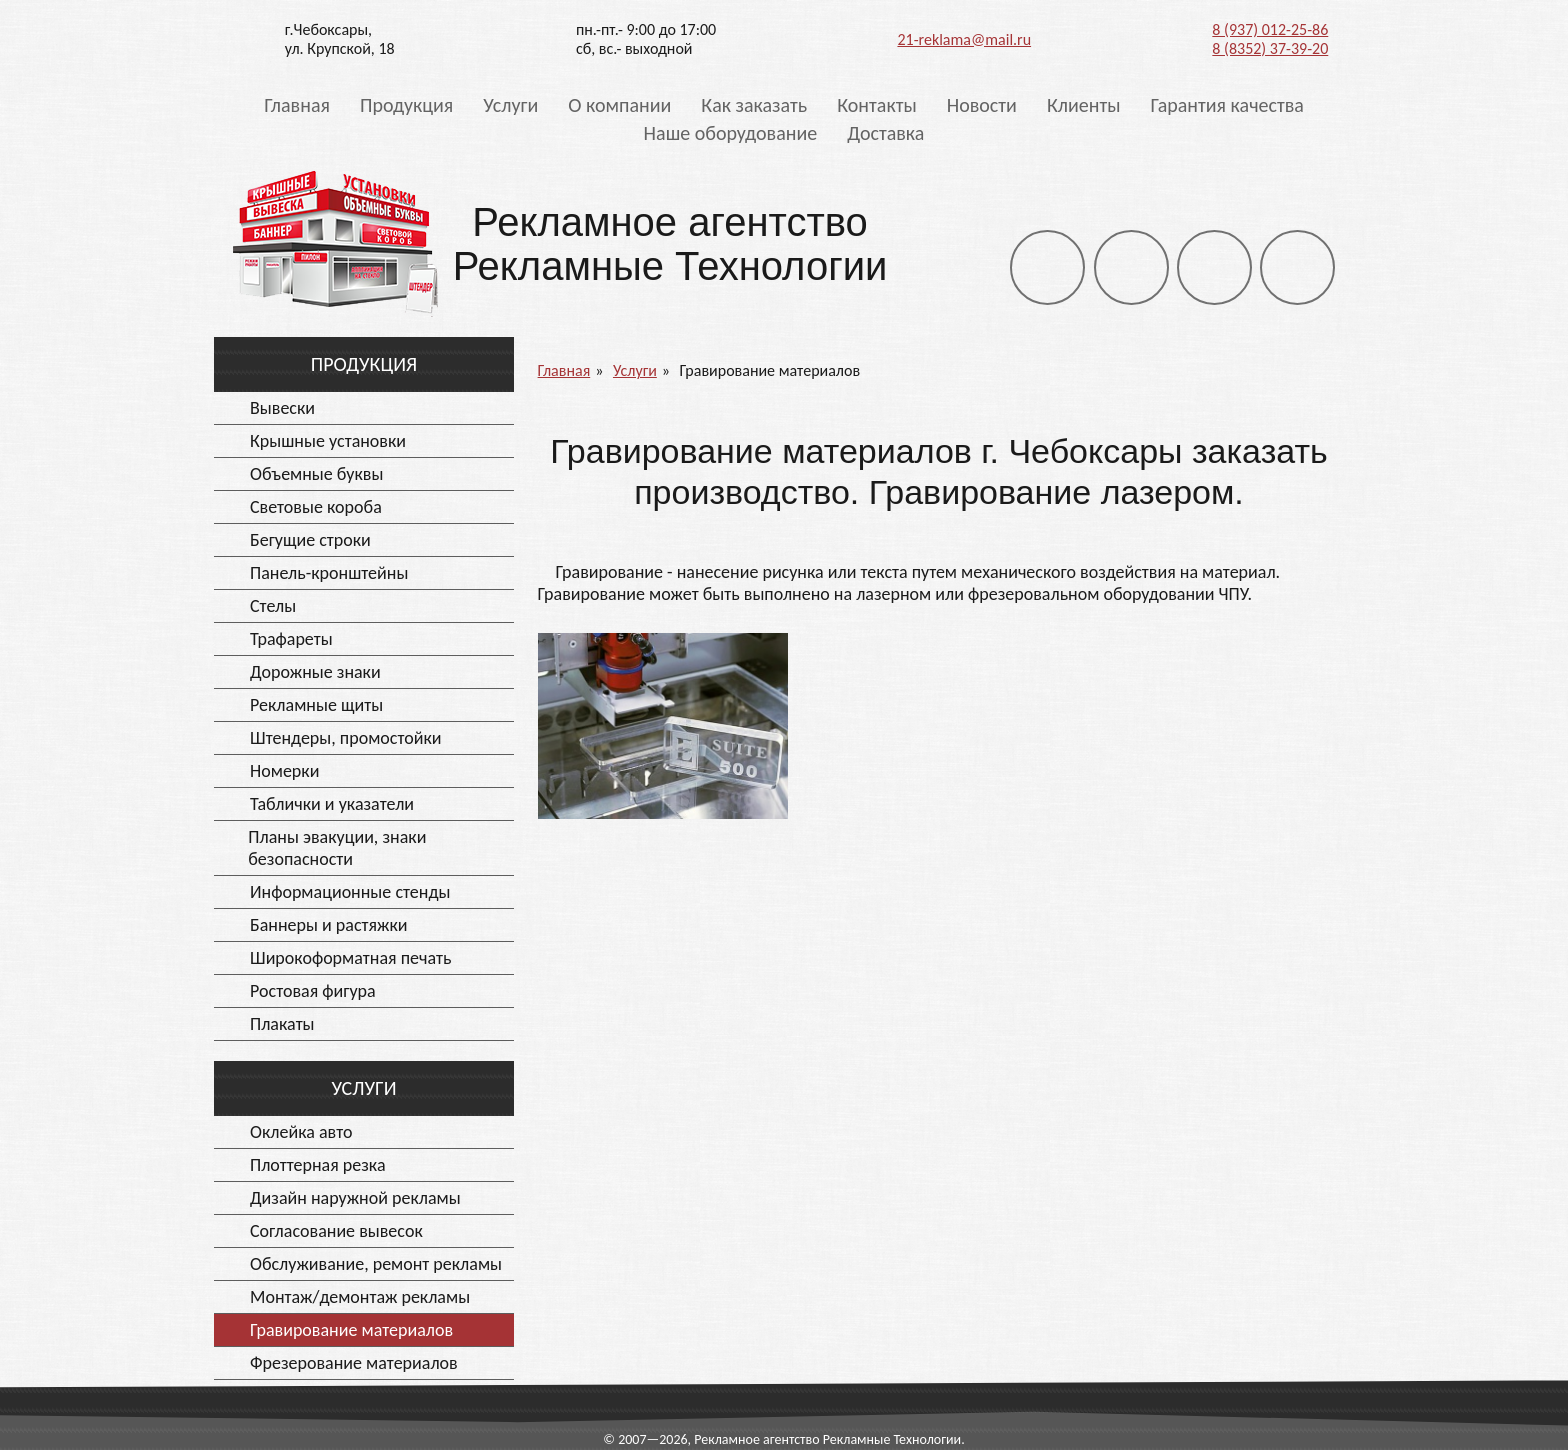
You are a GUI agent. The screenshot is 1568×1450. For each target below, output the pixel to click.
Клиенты (1084, 105)
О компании (619, 105)
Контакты (876, 105)
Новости (982, 105)
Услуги (510, 105)
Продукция (406, 105)
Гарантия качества (1226, 105)
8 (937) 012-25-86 (1270, 29)
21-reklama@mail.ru (964, 39)
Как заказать (754, 105)
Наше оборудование (731, 133)
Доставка (885, 133)
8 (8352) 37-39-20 (1270, 48)
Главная (297, 105)
